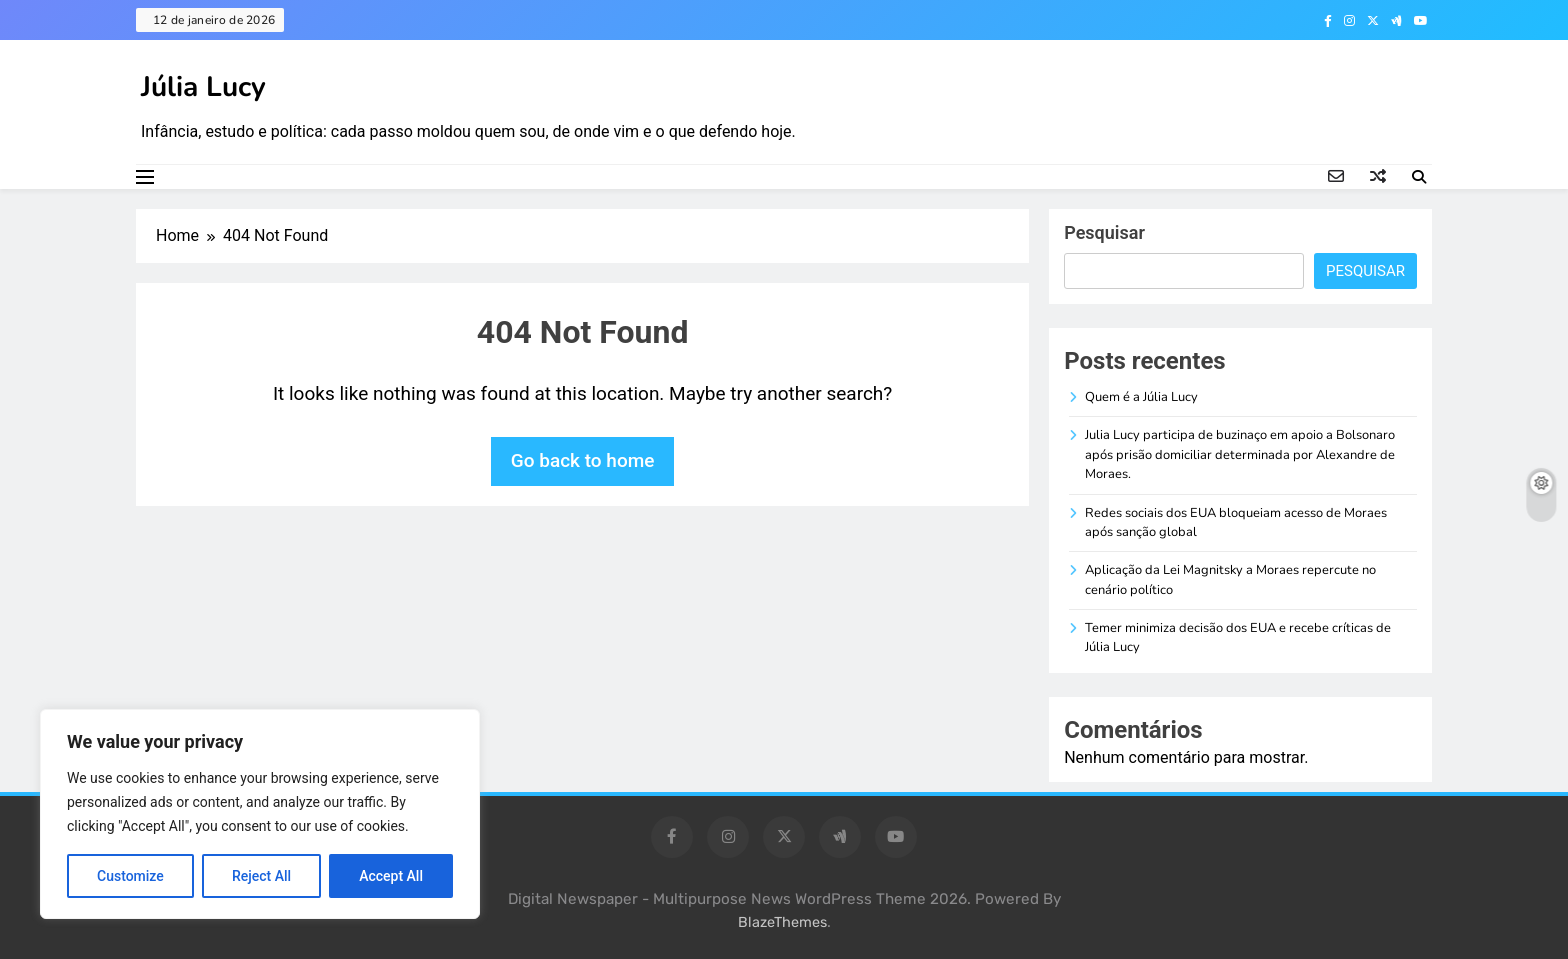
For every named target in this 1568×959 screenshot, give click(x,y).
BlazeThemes (782, 922)
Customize (130, 876)
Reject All (261, 876)
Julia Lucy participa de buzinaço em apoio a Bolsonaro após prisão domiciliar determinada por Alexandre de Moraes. (1240, 454)
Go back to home (583, 460)
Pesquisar (1104, 232)
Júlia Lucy (203, 87)
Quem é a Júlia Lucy (1141, 397)
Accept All (391, 876)
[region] (260, 814)
